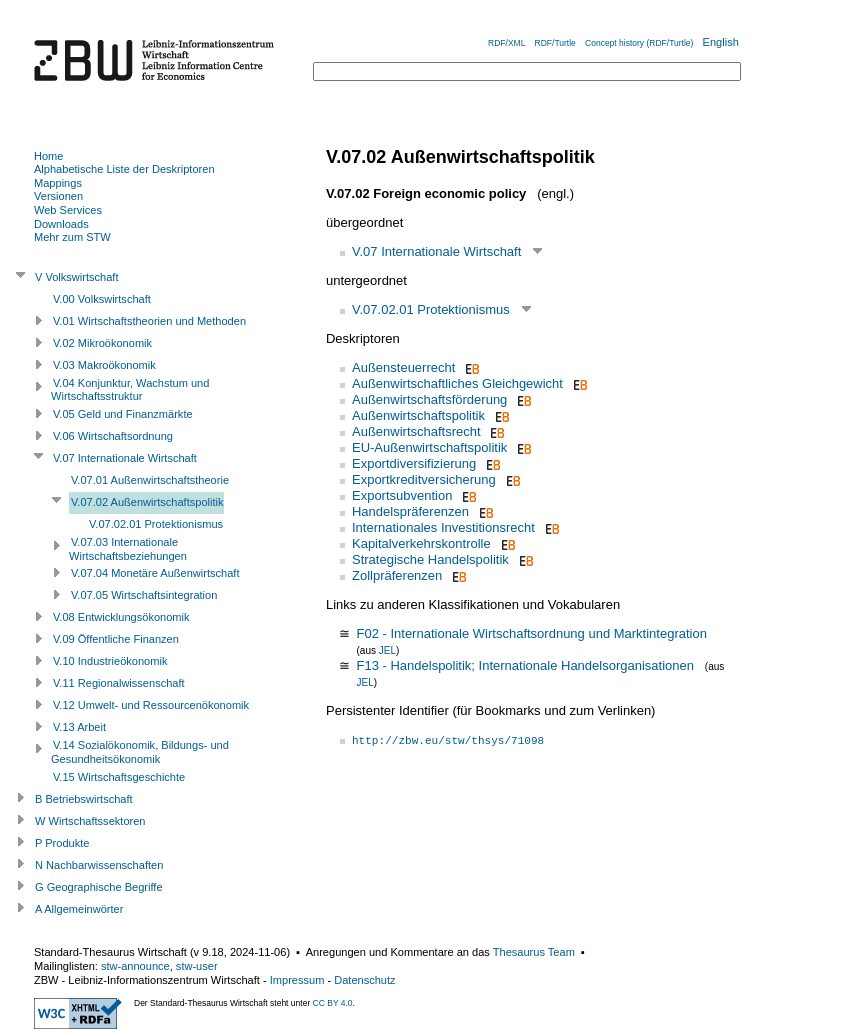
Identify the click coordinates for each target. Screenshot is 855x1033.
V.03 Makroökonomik (104, 365)
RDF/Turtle (555, 43)
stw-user (197, 966)
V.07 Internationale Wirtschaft (436, 251)
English (721, 42)
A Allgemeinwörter (79, 909)
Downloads (61, 224)
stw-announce (135, 966)
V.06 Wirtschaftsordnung (113, 436)
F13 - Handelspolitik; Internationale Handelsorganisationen (525, 665)
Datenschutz (364, 980)
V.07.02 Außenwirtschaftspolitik (147, 502)
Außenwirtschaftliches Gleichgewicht (457, 383)
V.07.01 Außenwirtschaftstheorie (150, 480)
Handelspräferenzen (410, 511)
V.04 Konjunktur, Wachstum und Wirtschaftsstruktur (130, 390)
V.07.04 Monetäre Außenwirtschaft (155, 573)
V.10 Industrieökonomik (110, 661)
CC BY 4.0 (333, 1003)
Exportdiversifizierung (414, 463)
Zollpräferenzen (397, 575)
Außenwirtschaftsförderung (429, 399)
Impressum (297, 980)
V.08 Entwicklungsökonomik (121, 617)
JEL (387, 650)
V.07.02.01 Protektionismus (431, 309)
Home (48, 156)
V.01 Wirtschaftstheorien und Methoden (149, 321)
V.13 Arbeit (79, 727)
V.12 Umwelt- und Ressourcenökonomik (151, 705)
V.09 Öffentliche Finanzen (116, 639)
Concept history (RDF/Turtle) (639, 43)
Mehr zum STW (72, 237)
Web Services (68, 210)
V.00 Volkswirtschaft (102, 299)
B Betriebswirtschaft (84, 799)
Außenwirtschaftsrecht (416, 431)
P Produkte (62, 843)
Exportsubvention (402, 495)
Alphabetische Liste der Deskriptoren (124, 169)
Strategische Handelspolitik (430, 559)
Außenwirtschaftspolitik (418, 415)
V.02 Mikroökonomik (102, 343)
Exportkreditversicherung (424, 479)
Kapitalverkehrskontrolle (421, 543)
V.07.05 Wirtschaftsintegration (144, 595)
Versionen (58, 196)
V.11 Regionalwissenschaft (119, 683)
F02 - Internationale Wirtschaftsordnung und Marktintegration (531, 633)
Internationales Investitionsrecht (443, 527)
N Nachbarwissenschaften (99, 865)
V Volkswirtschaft (77, 277)
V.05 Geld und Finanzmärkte (123, 414)
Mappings (58, 183)
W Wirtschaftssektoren (90, 821)
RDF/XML (506, 43)
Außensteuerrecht (403, 367)
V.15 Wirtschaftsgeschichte (119, 777)
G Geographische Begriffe (99, 887)
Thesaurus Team (534, 952)
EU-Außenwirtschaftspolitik (429, 447)
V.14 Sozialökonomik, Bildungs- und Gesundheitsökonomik (140, 752)
